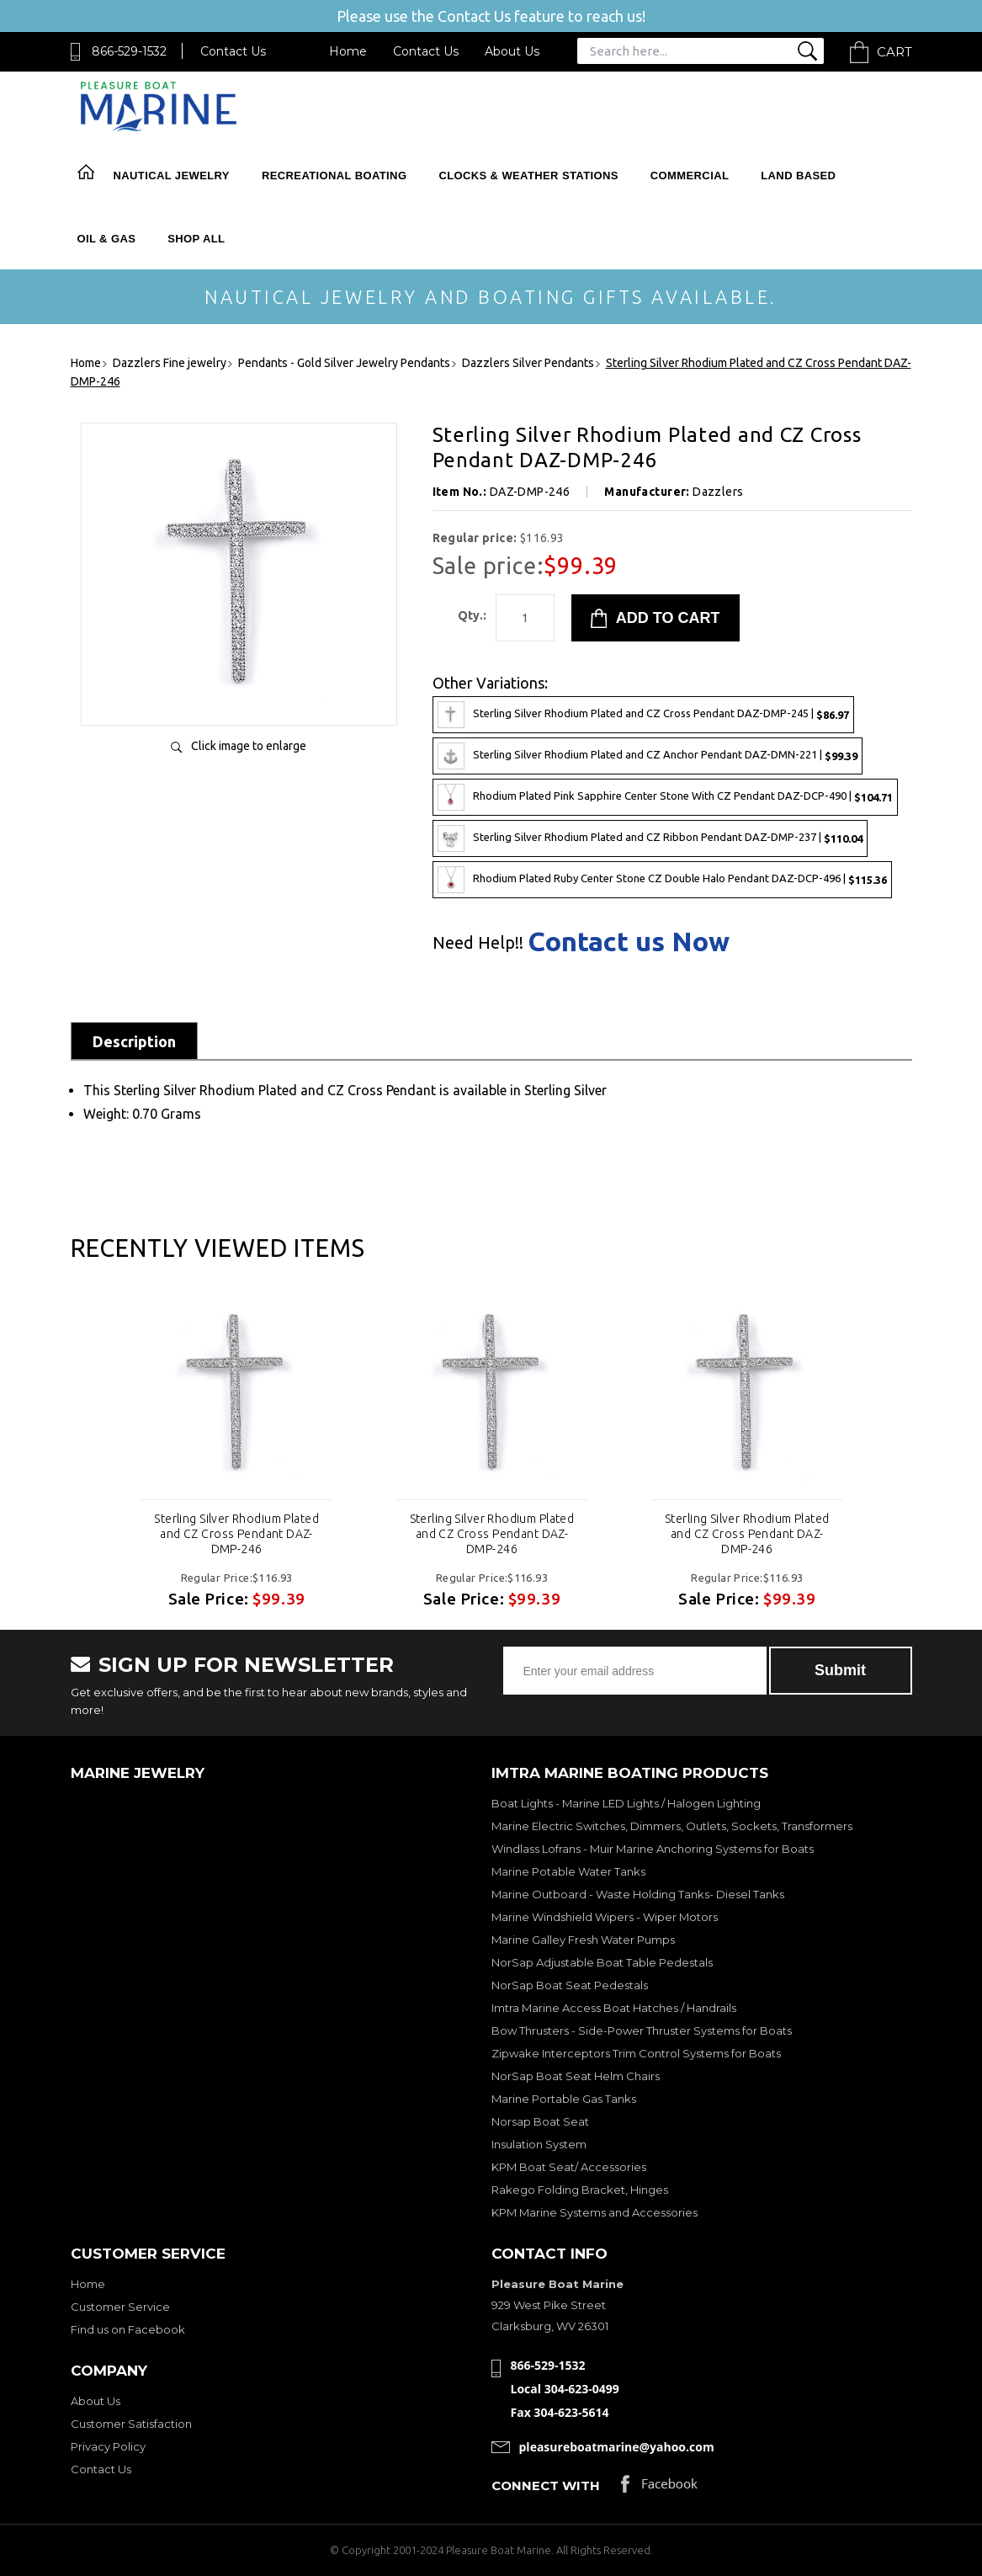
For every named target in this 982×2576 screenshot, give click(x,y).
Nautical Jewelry (172, 175)
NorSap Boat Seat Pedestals (569, 1985)
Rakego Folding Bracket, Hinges (579, 2189)
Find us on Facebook (128, 2329)
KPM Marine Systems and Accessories (594, 2212)
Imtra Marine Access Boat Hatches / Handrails (613, 2007)
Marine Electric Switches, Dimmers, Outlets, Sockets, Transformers (671, 1826)
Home (348, 51)
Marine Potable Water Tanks (568, 1871)
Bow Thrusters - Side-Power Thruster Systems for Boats (641, 2030)
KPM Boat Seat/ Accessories (568, 2167)
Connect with (545, 2486)
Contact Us (233, 51)
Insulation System (539, 2144)
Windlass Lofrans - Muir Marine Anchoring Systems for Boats (652, 1848)
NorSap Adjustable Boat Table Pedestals (602, 1962)
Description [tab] (134, 1041)
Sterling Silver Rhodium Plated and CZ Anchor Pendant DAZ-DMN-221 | (647, 755)
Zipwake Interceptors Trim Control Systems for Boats (636, 2053)
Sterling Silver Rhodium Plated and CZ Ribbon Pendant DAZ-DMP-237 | (650, 838)
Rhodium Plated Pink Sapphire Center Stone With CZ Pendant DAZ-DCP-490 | (665, 797)
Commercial (689, 175)
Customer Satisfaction (131, 2423)
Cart (894, 52)
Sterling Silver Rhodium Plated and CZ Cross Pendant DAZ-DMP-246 (236, 1534)
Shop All (196, 238)
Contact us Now (629, 941)
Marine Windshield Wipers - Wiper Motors (604, 1917)
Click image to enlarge (248, 746)
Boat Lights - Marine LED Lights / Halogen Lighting (626, 1803)
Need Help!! (478, 942)
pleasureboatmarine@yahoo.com (616, 2447)
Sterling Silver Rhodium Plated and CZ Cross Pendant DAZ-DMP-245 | (643, 714)
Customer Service (120, 2306)
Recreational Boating (334, 175)
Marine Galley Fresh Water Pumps (583, 1939)
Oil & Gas (106, 238)
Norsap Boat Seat (540, 2121)
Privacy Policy (108, 2446)
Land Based (798, 175)
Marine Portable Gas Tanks (563, 2098)
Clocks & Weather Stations (528, 175)
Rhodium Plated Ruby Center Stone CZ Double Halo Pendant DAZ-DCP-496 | (662, 879)
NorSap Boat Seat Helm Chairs (575, 2076)
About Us (512, 51)
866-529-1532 (129, 51)
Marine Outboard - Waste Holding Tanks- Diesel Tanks (637, 1894)
